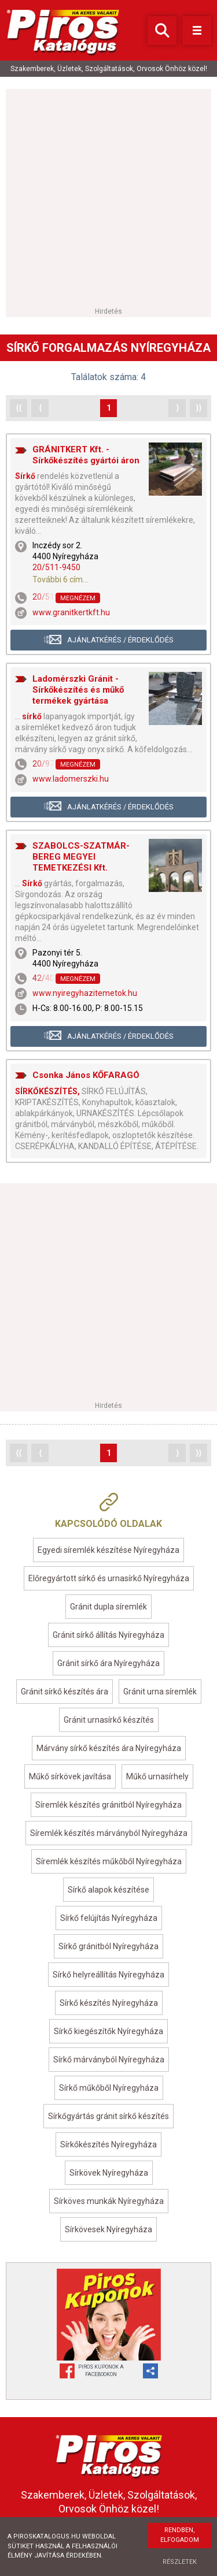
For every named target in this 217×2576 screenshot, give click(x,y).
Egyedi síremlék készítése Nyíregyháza (108, 1550)
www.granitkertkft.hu (71, 612)
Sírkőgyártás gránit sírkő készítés (108, 2116)
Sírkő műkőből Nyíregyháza (109, 2087)
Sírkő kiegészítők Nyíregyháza (108, 2031)
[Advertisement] (108, 197)
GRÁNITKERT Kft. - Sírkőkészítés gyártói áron (85, 455)
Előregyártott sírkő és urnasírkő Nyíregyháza (108, 1578)
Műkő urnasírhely (157, 1776)
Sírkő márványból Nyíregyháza (108, 2059)
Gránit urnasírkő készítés (109, 1719)
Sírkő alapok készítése (108, 1889)
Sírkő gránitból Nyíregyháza (108, 1946)
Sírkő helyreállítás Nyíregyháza (108, 1974)
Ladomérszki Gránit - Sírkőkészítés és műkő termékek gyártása (78, 690)
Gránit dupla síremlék (108, 1606)
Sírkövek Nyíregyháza (108, 2172)
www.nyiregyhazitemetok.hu (84, 993)
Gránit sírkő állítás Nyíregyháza (108, 1635)
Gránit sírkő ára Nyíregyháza (108, 1663)
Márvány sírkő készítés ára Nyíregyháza (108, 1748)
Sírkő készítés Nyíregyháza (109, 2003)
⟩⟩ (198, 407)
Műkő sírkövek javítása (70, 1776)
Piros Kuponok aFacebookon (101, 2370)
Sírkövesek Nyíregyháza (108, 2229)
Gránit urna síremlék (160, 1691)
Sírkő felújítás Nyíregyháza (108, 1918)
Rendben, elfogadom (179, 2535)
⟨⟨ (18, 407)
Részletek (180, 2562)
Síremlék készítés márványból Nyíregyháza (108, 1833)
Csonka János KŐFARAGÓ (85, 1075)
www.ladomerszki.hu (70, 778)
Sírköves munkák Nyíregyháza (109, 2201)
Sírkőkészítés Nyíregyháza (108, 2144)
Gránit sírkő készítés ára (64, 1691)
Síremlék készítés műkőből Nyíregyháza (109, 1861)
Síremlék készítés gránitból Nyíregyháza (108, 1804)
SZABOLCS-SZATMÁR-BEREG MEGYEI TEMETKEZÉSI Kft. (81, 857)
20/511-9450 (56, 567)
